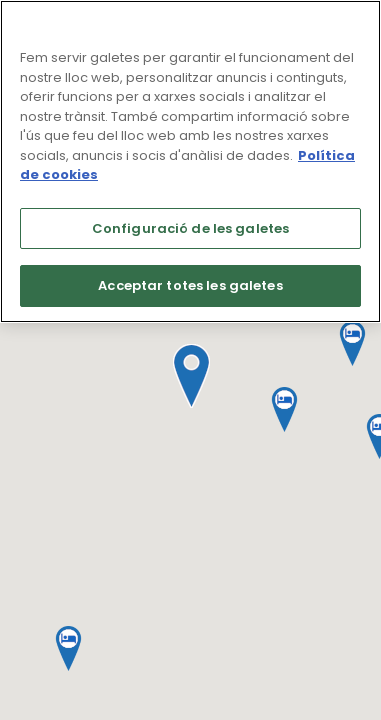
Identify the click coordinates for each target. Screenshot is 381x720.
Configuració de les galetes (191, 228)
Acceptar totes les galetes (190, 285)
